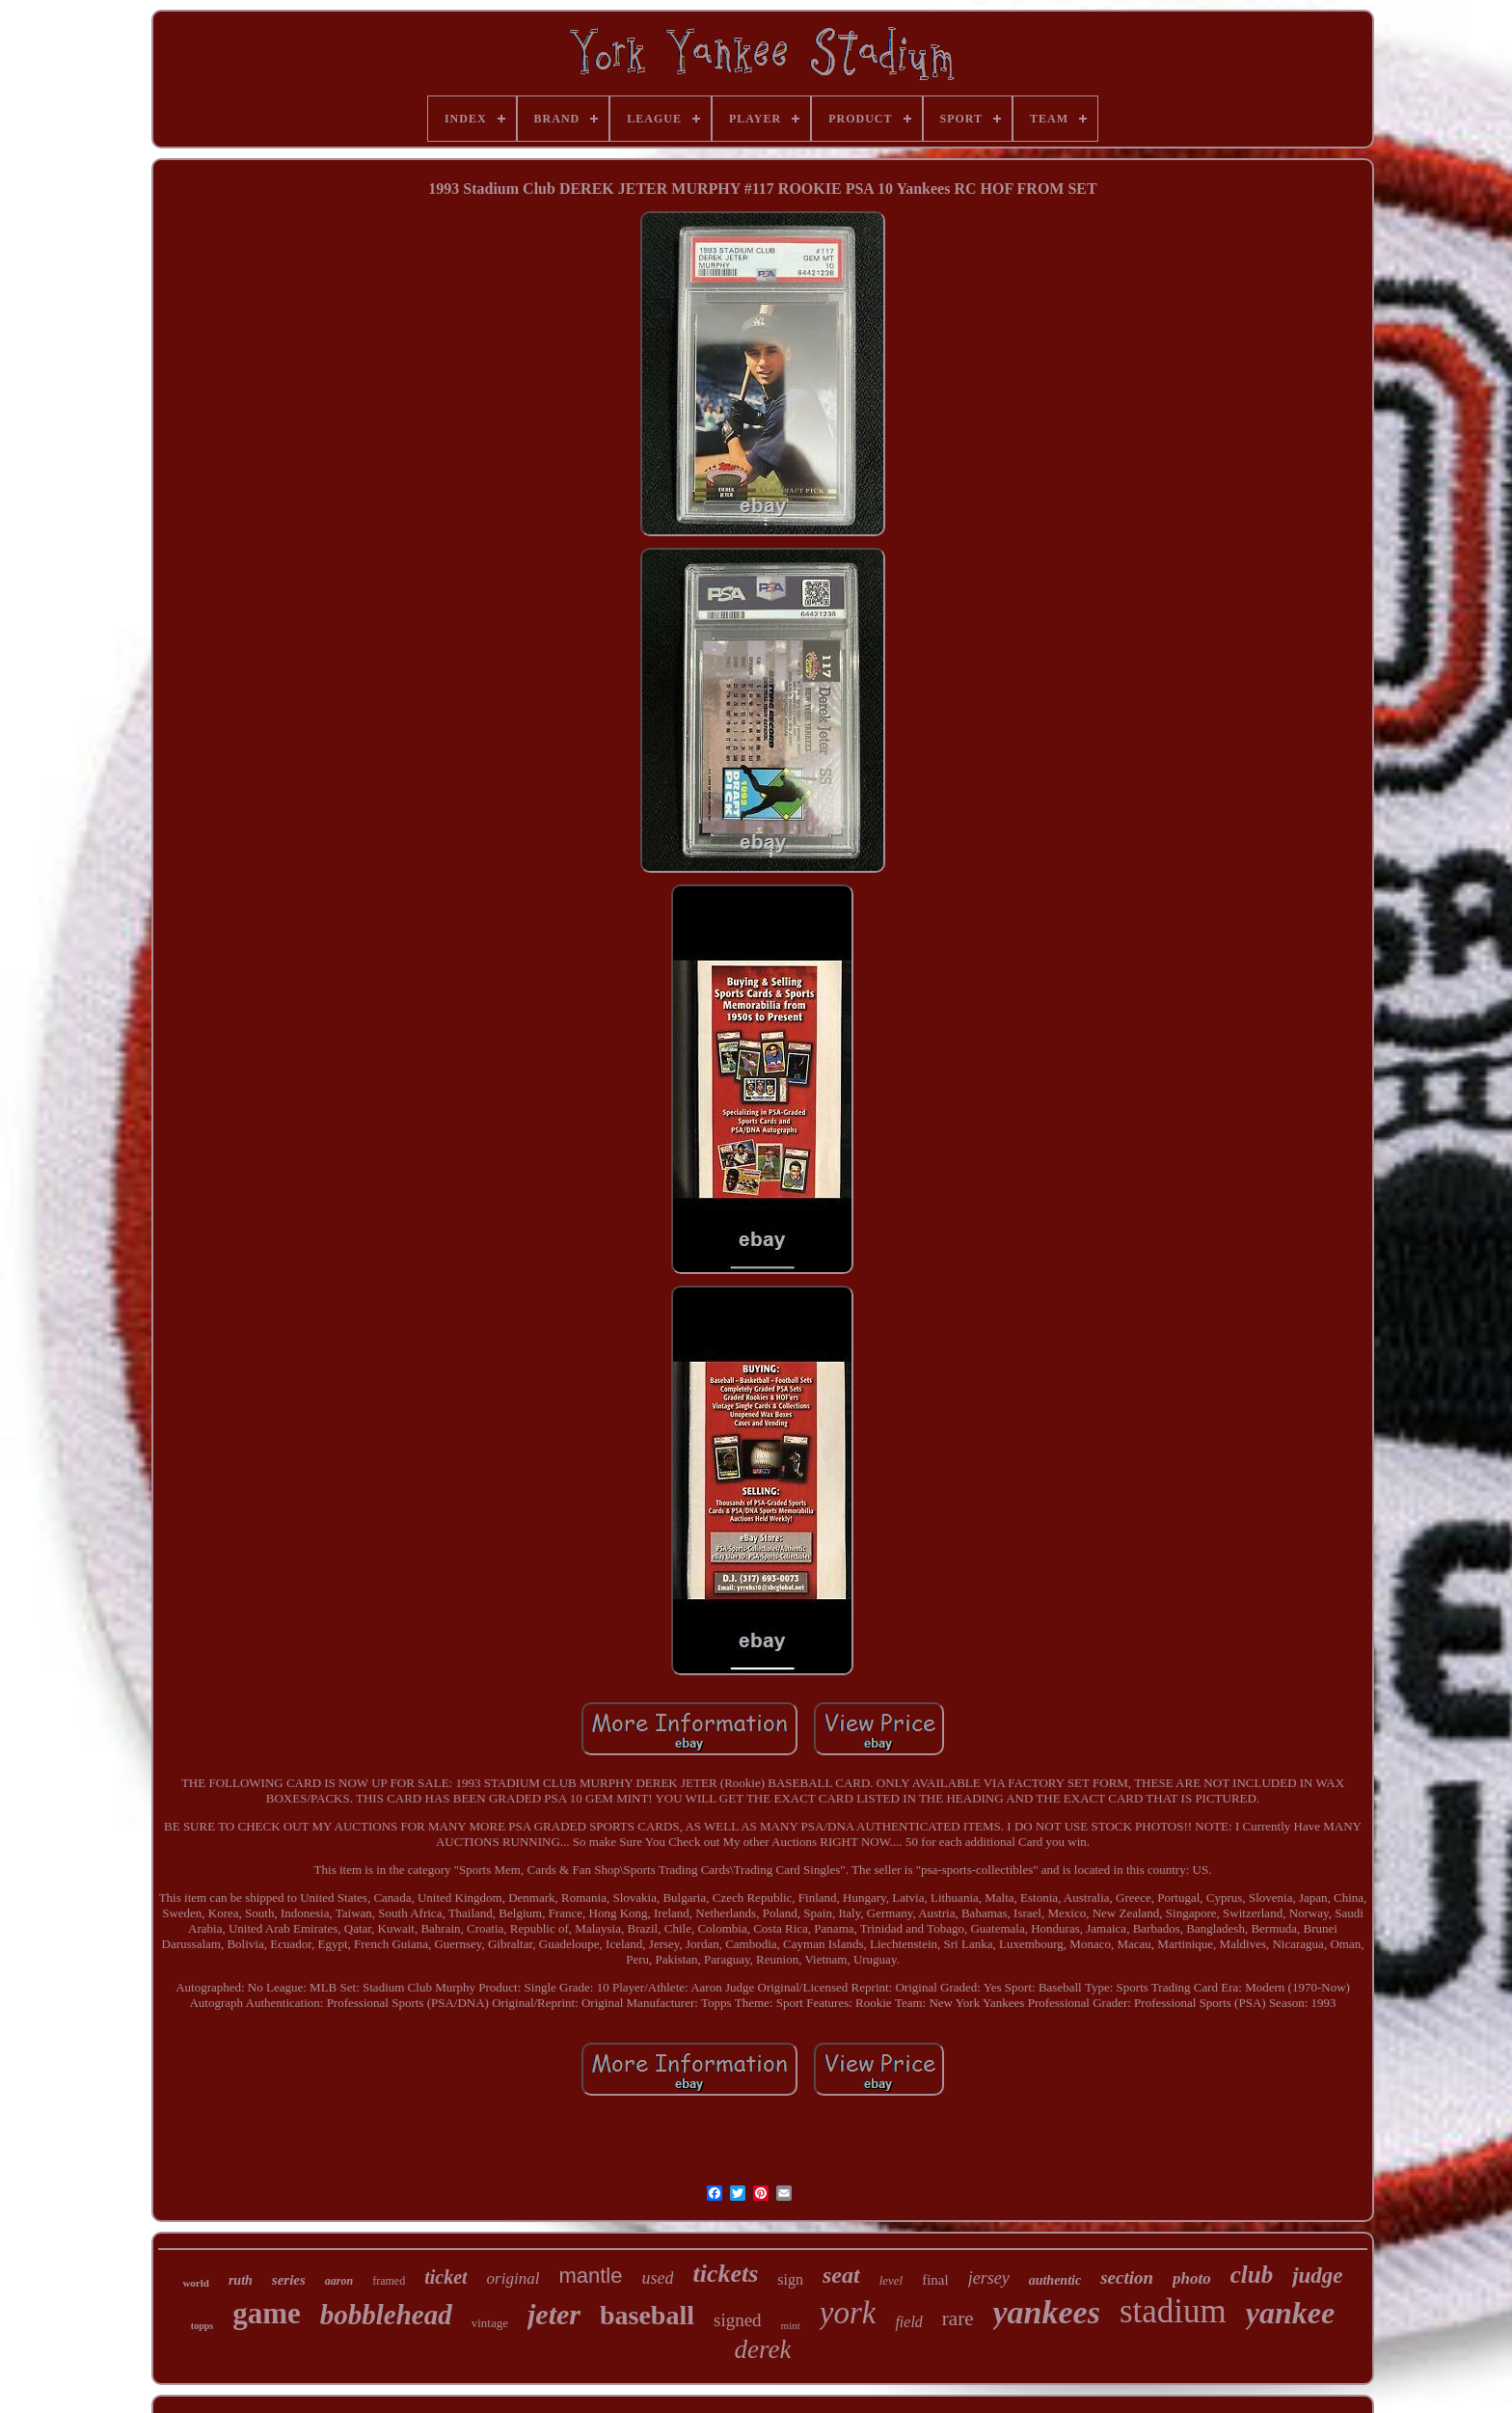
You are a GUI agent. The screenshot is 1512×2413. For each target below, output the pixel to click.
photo (1192, 2278)
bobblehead (386, 2314)
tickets (725, 2274)
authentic (1055, 2280)
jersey (989, 2278)
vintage (490, 2323)
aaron (339, 2281)
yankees (1046, 2312)
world (195, 2283)
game (266, 2313)
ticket (445, 2277)
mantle (590, 2276)
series (289, 2280)
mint (790, 2325)
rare (958, 2318)
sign (790, 2279)
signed (738, 2320)
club (1251, 2275)
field (908, 2322)
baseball (647, 2315)
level (891, 2280)
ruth (241, 2280)
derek (763, 2349)
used (657, 2278)
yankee (1290, 2312)
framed (388, 2281)
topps (202, 2325)
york (848, 2312)
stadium (1173, 2311)
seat (841, 2275)
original (513, 2278)
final (935, 2280)
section (1126, 2277)
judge (1317, 2276)
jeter (553, 2314)
